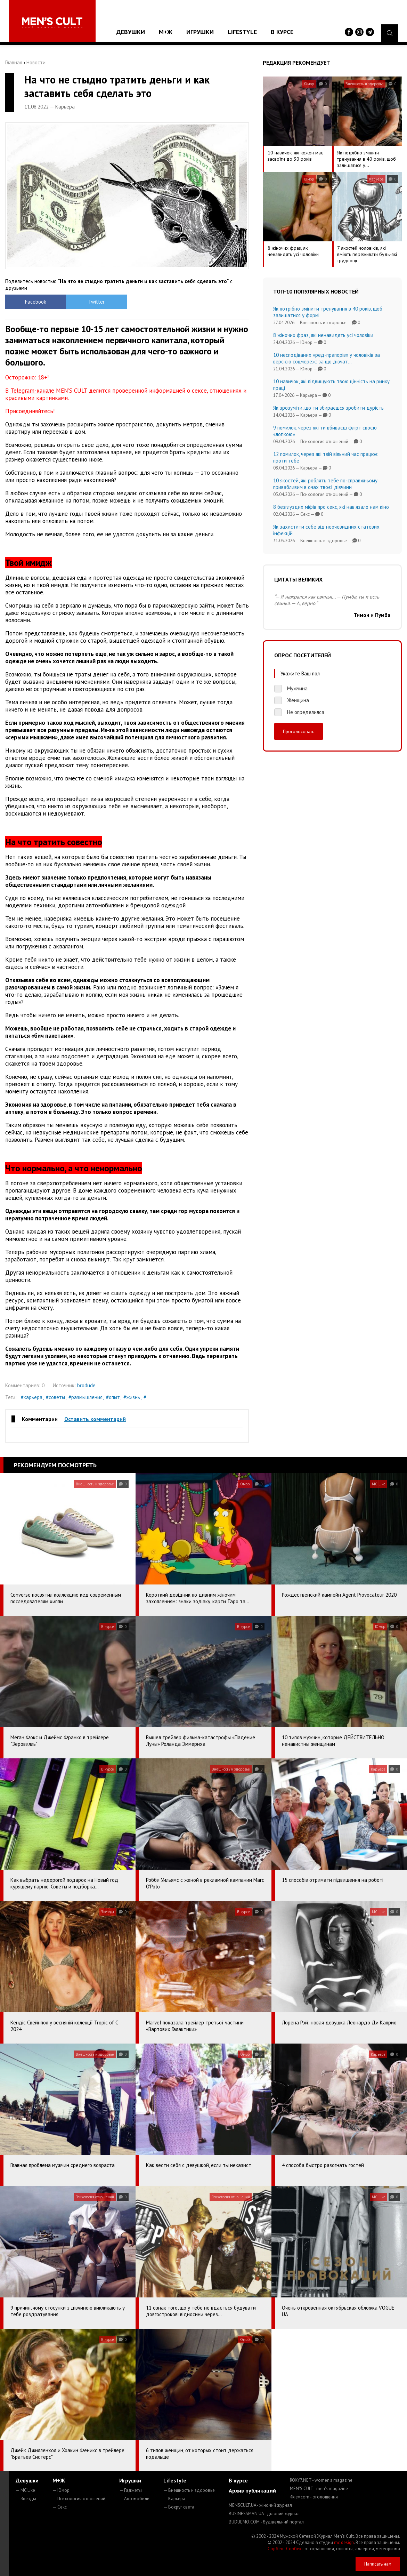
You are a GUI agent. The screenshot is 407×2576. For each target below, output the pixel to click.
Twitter (96, 301)
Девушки (130, 32)
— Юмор (61, 2490)
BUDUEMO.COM (266, 2522)
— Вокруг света (178, 2507)
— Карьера (174, 2499)
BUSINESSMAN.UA (264, 2514)
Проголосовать (298, 731)
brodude (86, 1385)
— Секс (59, 2507)
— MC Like (25, 2490)
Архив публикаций (252, 2490)
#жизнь (131, 1397)
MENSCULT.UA (260, 2505)
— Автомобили (134, 2499)
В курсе (282, 32)
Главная (13, 62)
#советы (55, 1397)
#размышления (85, 1397)
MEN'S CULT (319, 2488)
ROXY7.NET (321, 2480)
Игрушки (200, 32)
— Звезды (26, 2499)
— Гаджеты (130, 2490)
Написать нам (377, 2564)
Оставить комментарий (95, 1418)
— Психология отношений (78, 2499)
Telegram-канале (32, 390)
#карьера (31, 1397)
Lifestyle (242, 32)
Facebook (35, 301)
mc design (344, 2542)
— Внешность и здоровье (189, 2490)
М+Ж (165, 32)
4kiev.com (314, 2497)
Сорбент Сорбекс (285, 2549)
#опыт (113, 1397)
